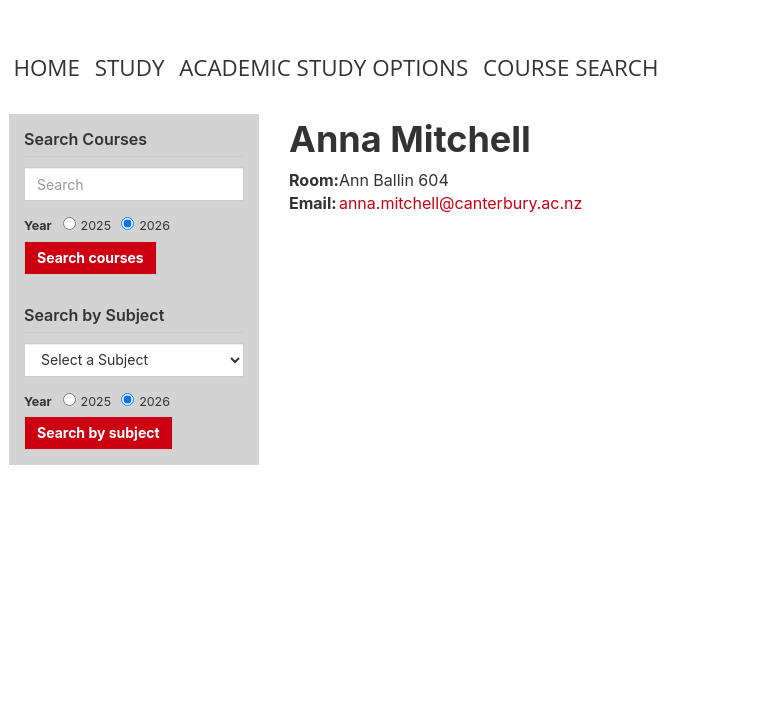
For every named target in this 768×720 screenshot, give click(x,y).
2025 (96, 225)
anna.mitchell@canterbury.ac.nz (460, 203)
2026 (154, 225)
